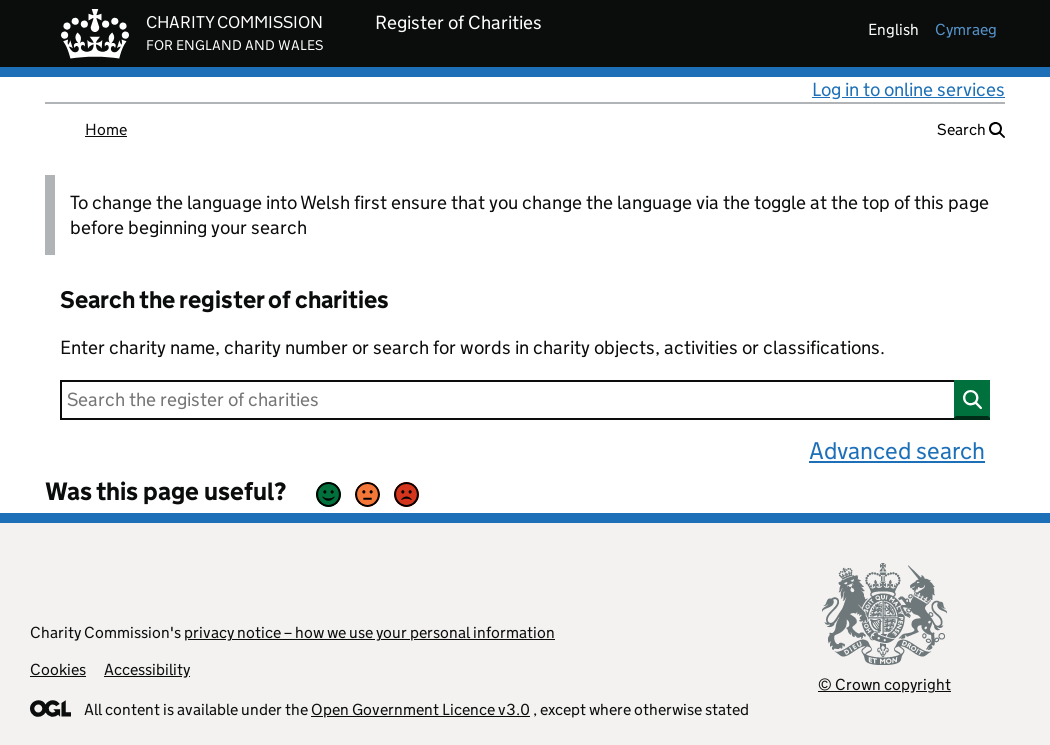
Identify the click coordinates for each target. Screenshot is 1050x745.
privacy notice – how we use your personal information (369, 632)
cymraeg (966, 29)
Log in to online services (908, 89)
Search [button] (971, 129)
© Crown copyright (884, 684)
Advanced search (897, 450)
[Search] (525, 400)
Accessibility (147, 669)
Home (106, 129)
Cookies (58, 669)
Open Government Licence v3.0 (420, 709)
